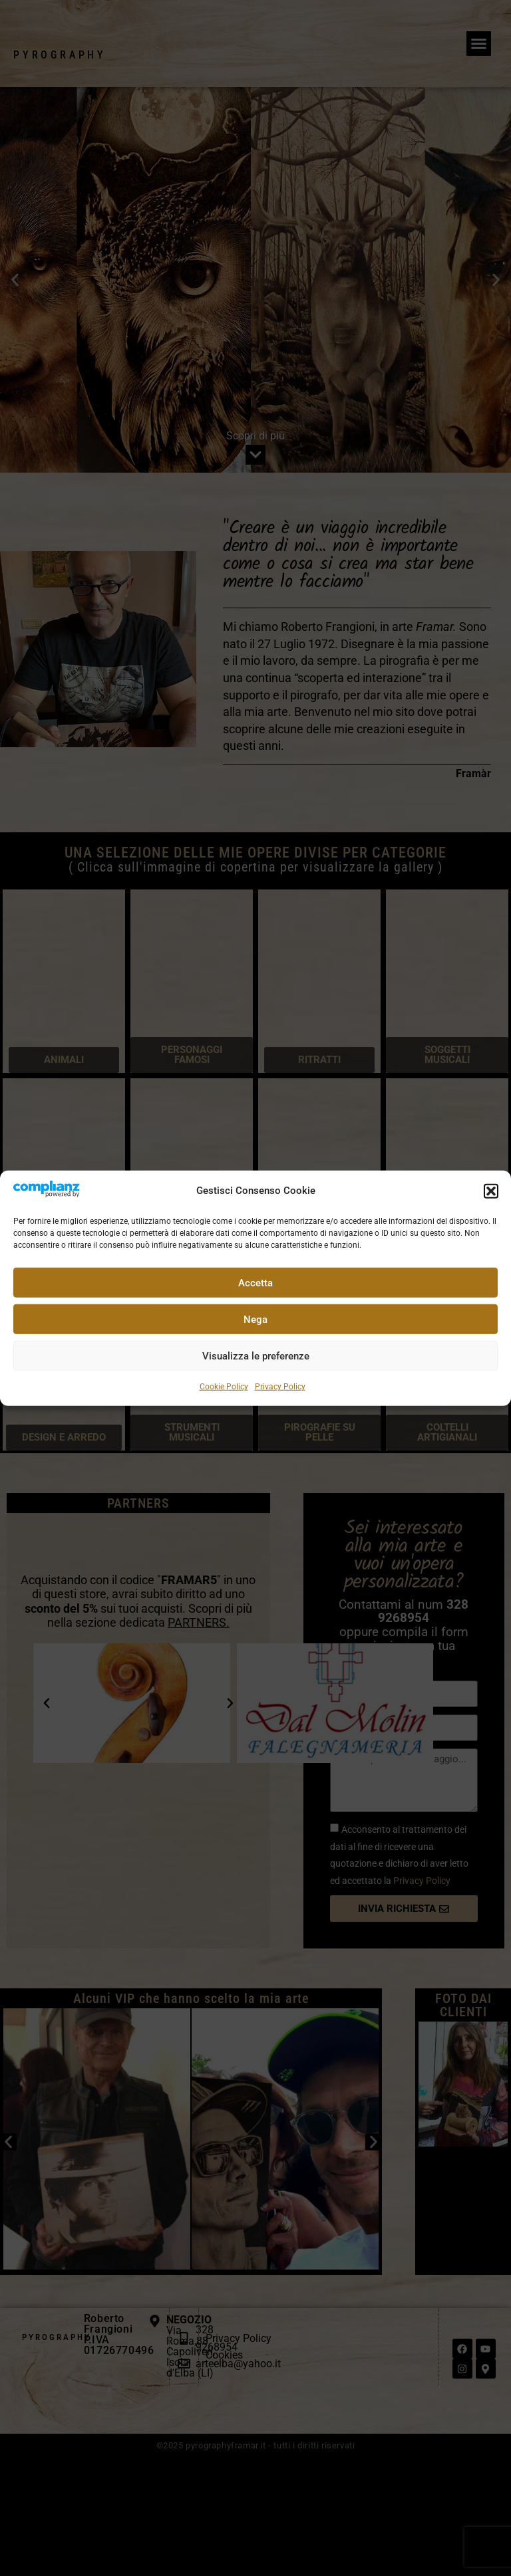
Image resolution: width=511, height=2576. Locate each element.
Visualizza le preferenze (255, 1356)
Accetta (255, 1283)
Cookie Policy (224, 1386)
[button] (491, 1191)
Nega (255, 1320)
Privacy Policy (280, 1386)
